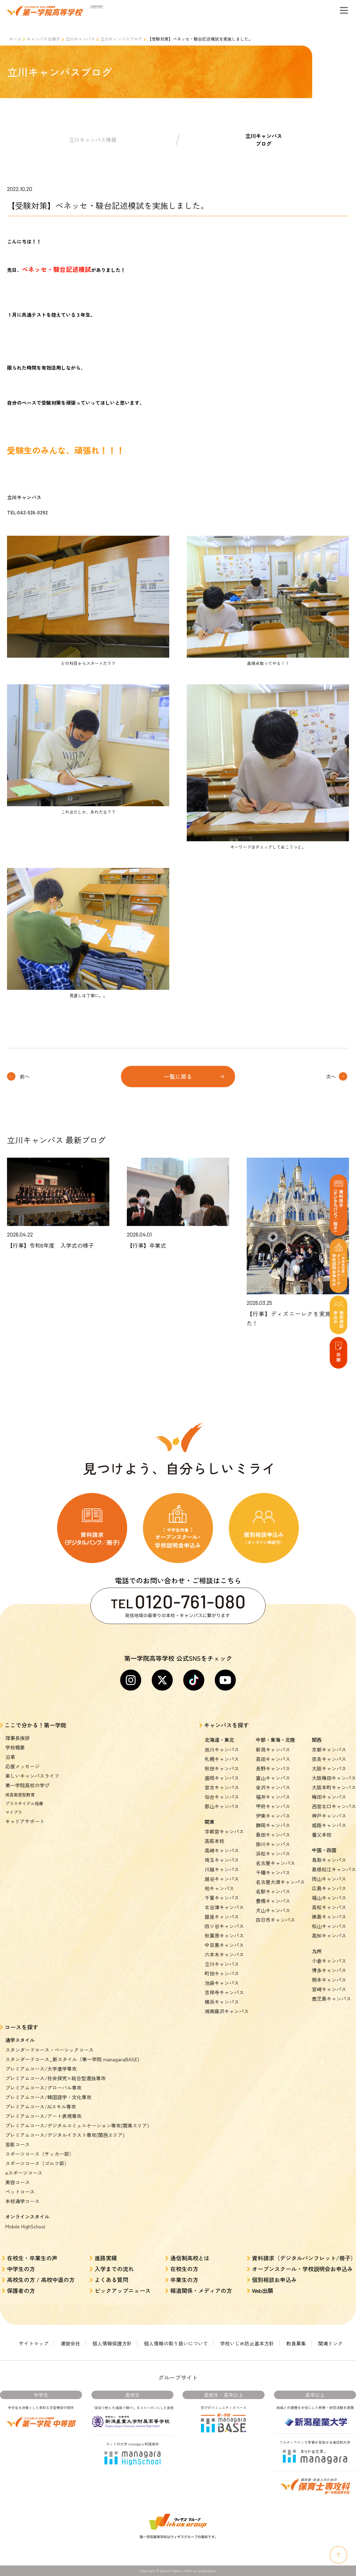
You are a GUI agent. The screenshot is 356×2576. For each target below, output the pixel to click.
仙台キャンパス (222, 1796)
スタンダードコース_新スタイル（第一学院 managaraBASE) (72, 2059)
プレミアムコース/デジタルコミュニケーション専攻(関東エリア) (77, 2125)
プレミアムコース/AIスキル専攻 (40, 2106)
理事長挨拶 (17, 1737)
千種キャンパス (273, 1872)
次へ (331, 1076)
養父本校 (321, 1834)
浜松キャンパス (273, 1853)
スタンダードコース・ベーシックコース (49, 2049)
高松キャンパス (329, 1907)
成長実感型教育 (20, 1794)
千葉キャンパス (222, 1897)
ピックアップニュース (123, 2290)
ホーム (15, 39)
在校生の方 (184, 2269)
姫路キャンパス (329, 1825)
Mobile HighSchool (25, 2226)
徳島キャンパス (329, 1916)
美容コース (17, 2182)
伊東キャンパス (273, 1815)
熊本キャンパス (329, 1979)
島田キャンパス (273, 1834)
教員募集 (296, 2343)
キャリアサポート (24, 1821)
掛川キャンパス (273, 1844)
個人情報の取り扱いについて (176, 2343)
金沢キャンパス (273, 1787)
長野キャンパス (273, 1768)
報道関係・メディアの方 (201, 2290)
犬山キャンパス (273, 1910)
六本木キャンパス (224, 1954)
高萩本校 (214, 1840)
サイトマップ (33, 2343)
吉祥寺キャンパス (224, 1992)
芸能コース (17, 2144)
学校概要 (15, 1747)
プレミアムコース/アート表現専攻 (43, 2115)
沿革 (10, 1756)
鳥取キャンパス (329, 1859)
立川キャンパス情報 (92, 139)
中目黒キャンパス (224, 1944)
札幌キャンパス (222, 1758)
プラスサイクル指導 (24, 1803)
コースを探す (21, 2027)
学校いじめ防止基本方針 (247, 2343)
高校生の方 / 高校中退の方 (41, 2279)
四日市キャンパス (275, 1919)
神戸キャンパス (329, 1815)
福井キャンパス (273, 1796)
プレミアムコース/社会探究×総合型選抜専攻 (55, 2078)
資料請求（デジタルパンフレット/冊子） (304, 2258)
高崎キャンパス (222, 1850)
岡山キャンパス (329, 1878)
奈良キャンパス (329, 1758)
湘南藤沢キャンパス (227, 2011)
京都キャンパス (329, 1749)
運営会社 (70, 2343)
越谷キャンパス (222, 1878)
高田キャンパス (273, 1758)
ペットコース (20, 2191)
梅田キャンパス (329, 1796)
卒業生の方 (184, 2279)
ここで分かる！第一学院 (35, 1725)
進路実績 (106, 2258)
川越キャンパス (222, 1869)
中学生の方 (21, 2269)
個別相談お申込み (274, 2279)
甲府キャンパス (273, 1806)
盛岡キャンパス (222, 1777)
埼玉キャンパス (222, 1859)
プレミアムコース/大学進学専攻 (41, 2068)
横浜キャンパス (222, 2001)
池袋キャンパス (222, 1982)
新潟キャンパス (273, 1749)
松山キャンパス (329, 1926)
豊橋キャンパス (273, 1900)
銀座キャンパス (222, 1916)
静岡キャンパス (273, 1825)
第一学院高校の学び (27, 1785)
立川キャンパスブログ (121, 39)
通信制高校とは (190, 2258)
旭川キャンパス (222, 1749)
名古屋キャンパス (275, 1862)
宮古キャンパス (222, 1787)
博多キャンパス (329, 1970)
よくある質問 (111, 2279)
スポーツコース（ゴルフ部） (37, 2163)
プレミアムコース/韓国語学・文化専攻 (48, 2097)
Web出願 (262, 2290)
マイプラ (13, 1812)
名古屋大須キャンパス (280, 1881)
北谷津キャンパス (224, 1907)
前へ (25, 1076)
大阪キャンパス (329, 1768)
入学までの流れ (114, 2269)
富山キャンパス (273, 1777)
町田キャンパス (222, 1973)
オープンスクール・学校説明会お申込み (302, 2269)
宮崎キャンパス (329, 1989)
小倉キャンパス (329, 1960)
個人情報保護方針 (112, 2343)
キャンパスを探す (43, 39)
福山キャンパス (329, 1897)
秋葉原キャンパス (224, 1935)
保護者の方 (21, 2290)
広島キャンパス (329, 1888)
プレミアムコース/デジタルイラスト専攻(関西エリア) (64, 2134)
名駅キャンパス (273, 1891)
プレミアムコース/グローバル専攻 (43, 2087)
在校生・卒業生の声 (32, 2258)
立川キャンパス (80, 39)
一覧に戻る (178, 1076)
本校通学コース (22, 2201)
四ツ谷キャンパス (224, 1926)
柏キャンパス (219, 1888)
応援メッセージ (22, 1766)
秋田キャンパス (222, 1768)
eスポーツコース (23, 2172)
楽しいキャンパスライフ (32, 1775)
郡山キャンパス (222, 1806)
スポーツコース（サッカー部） (39, 2153)
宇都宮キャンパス (224, 1831)
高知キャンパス (329, 1935)
